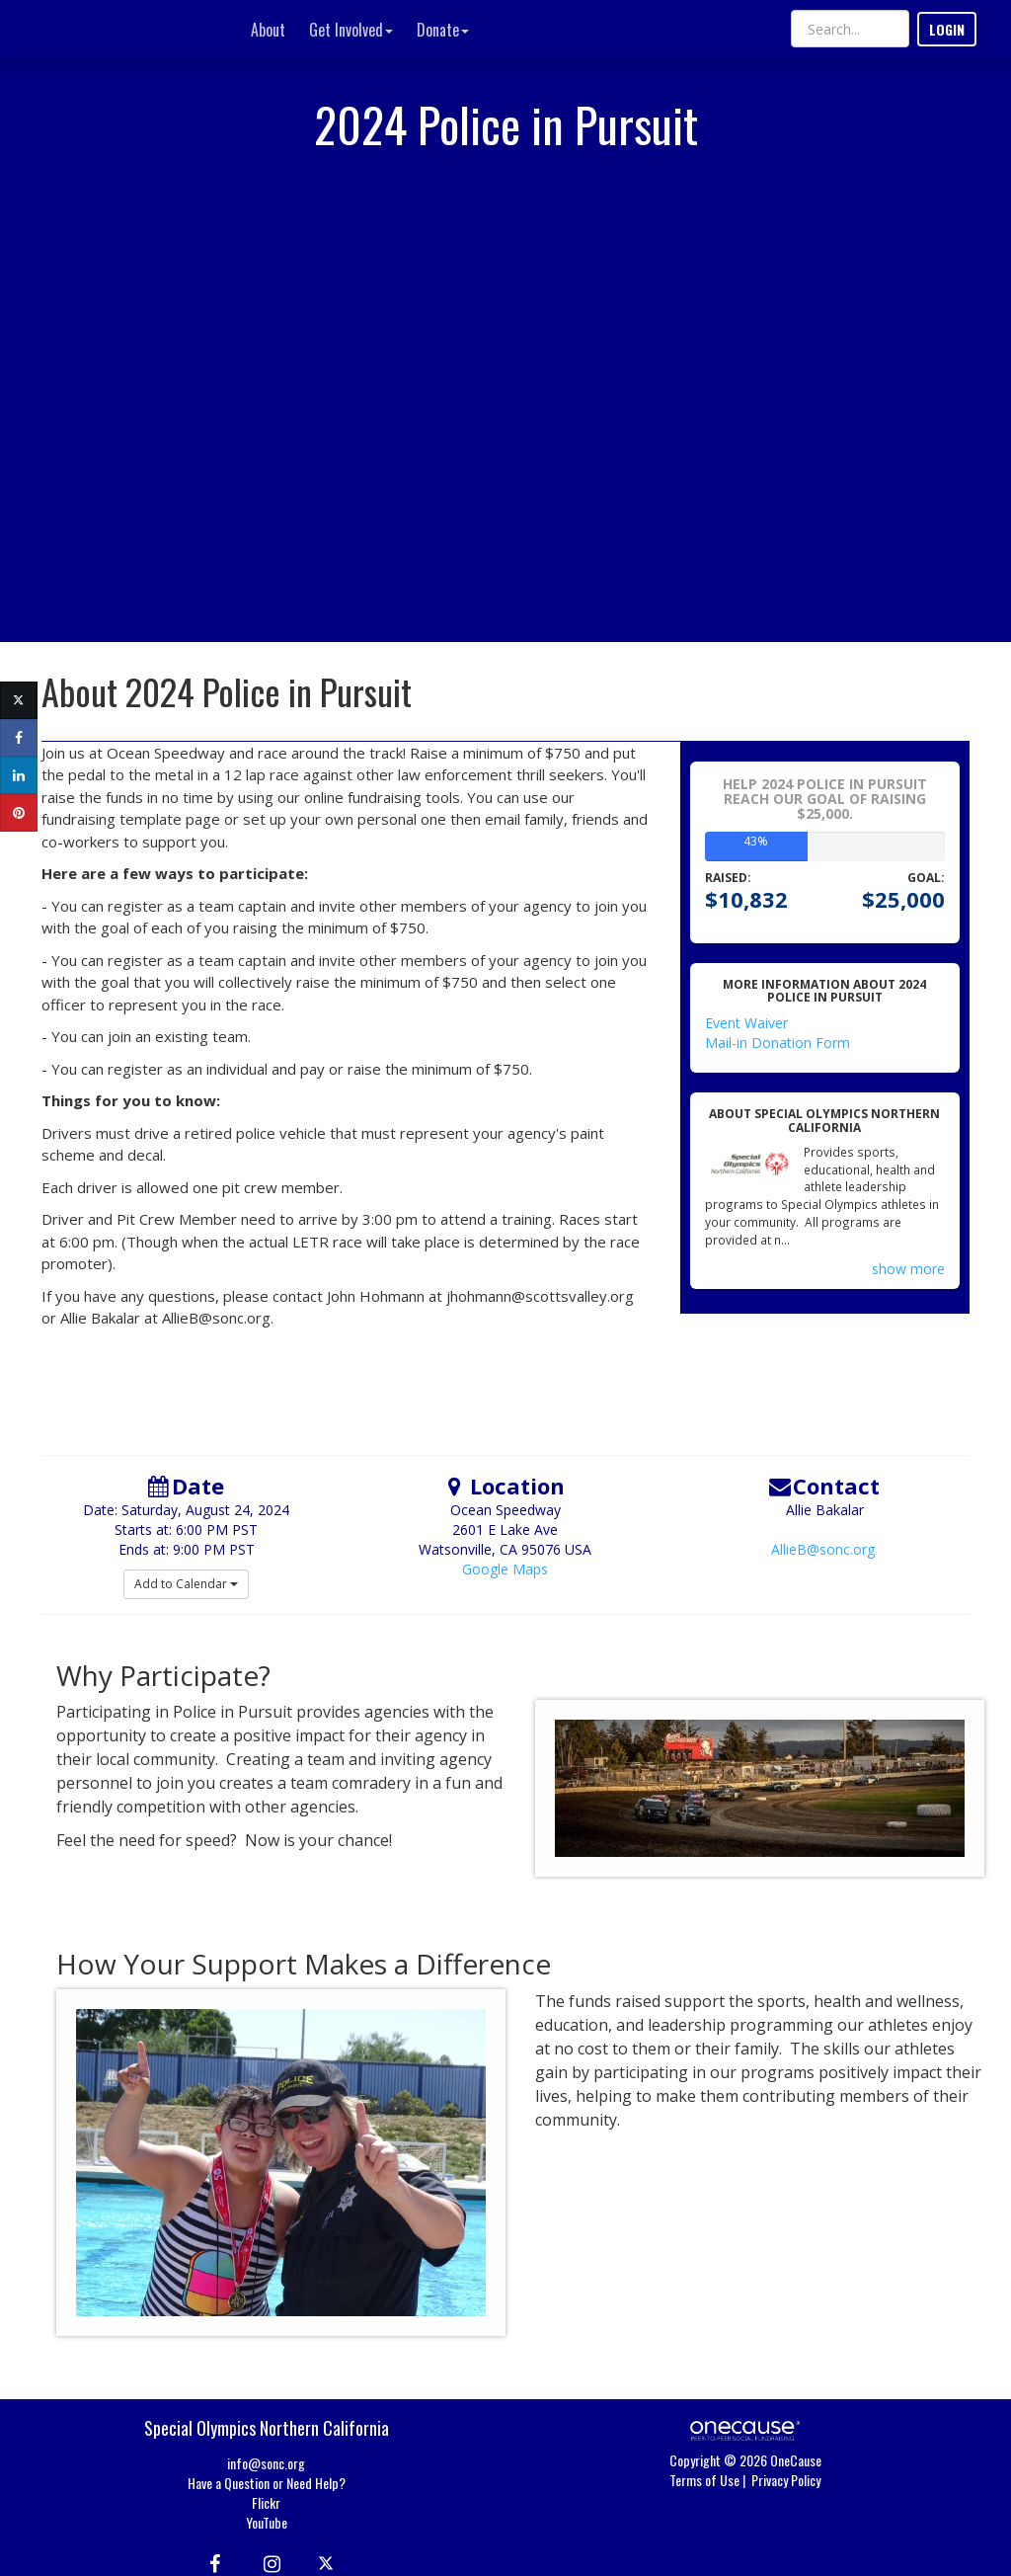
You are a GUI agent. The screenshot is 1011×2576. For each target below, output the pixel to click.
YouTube (266, 2522)
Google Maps (505, 1569)
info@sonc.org (266, 2463)
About (268, 29)
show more (908, 1268)
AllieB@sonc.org (823, 1549)
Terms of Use (704, 2479)
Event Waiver (746, 1022)
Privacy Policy (785, 2479)
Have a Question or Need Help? (267, 2482)
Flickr (266, 2502)
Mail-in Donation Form (777, 1042)
